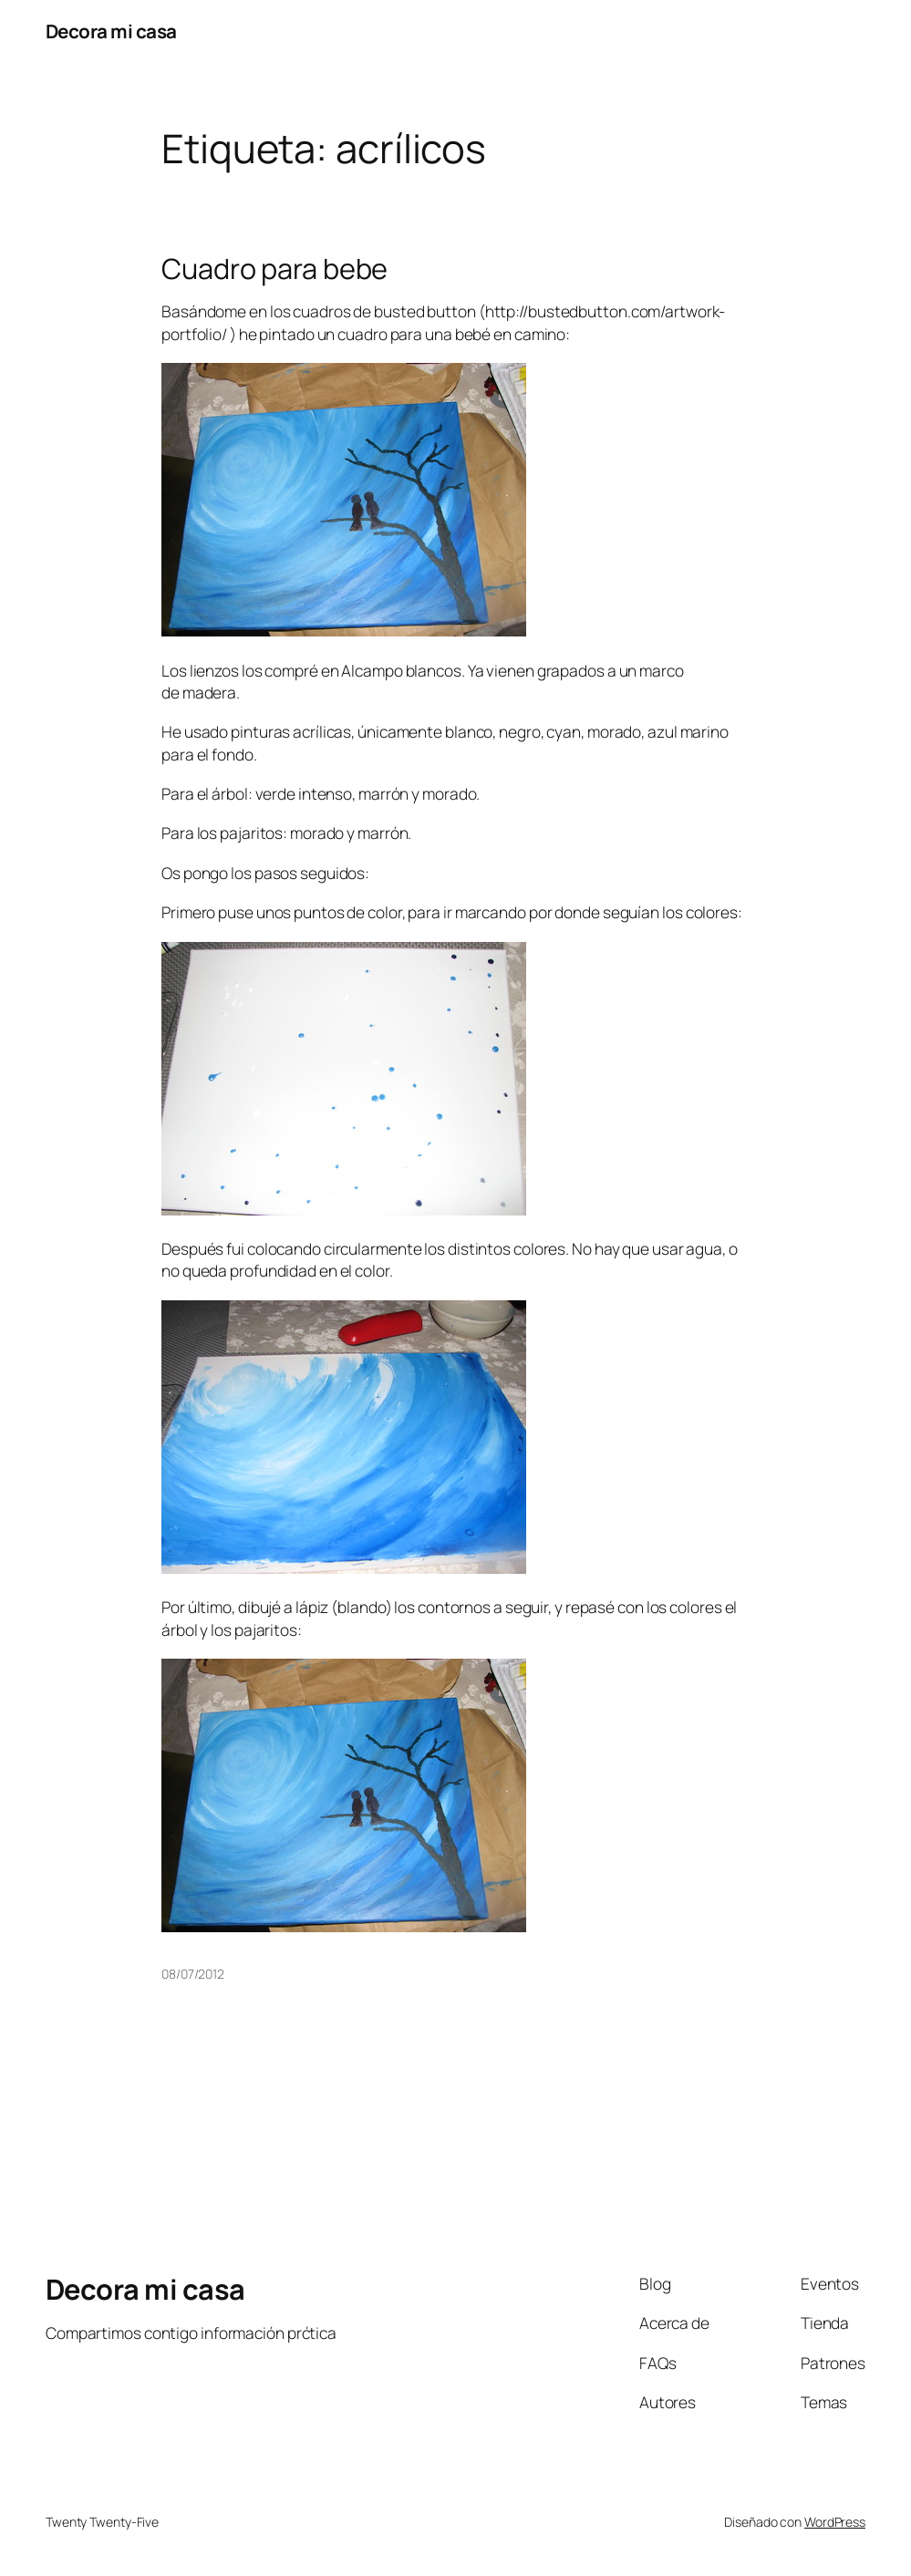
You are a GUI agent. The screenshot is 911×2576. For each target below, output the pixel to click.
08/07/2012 (192, 1973)
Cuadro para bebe (274, 268)
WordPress (834, 2521)
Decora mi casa (111, 31)
